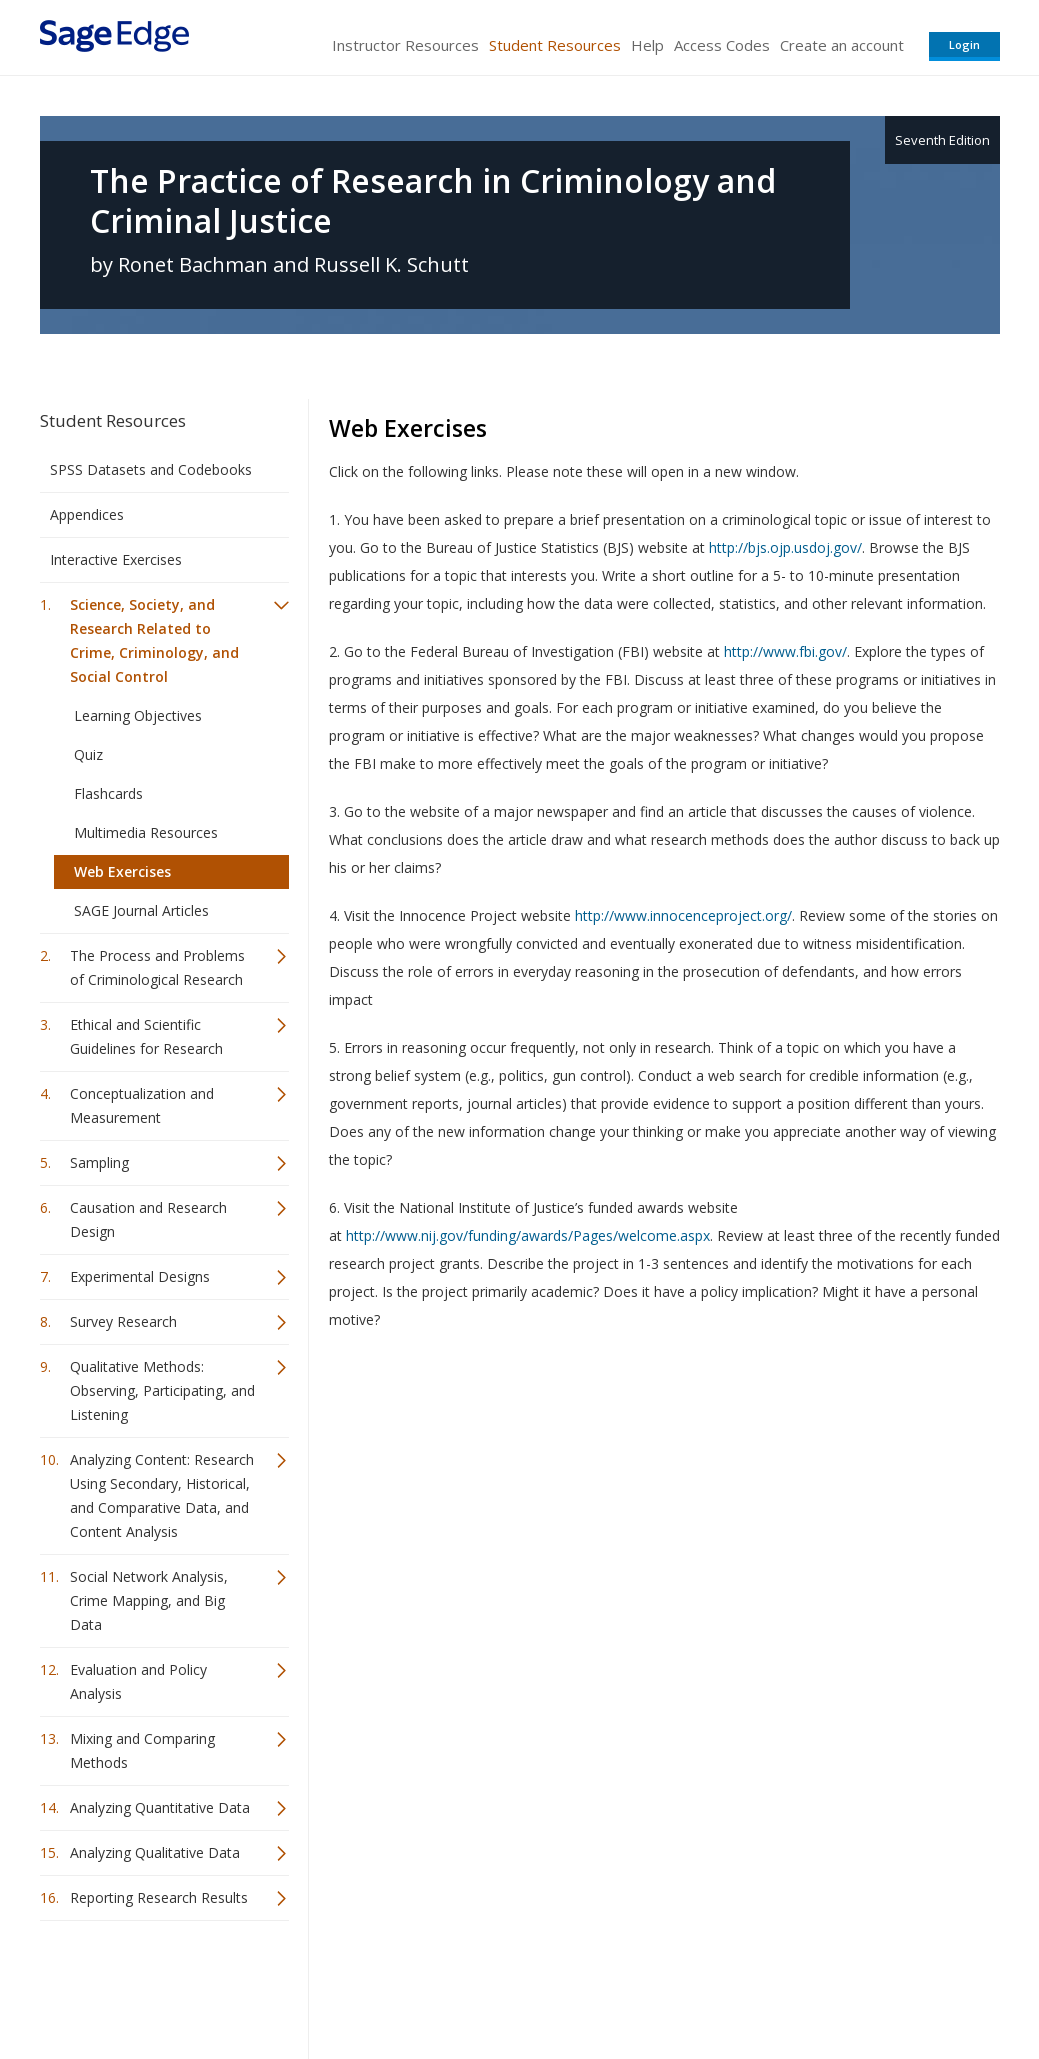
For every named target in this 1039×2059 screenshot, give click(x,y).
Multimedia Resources (146, 832)
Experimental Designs (140, 1276)
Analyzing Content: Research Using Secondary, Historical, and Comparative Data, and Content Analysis (162, 1495)
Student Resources (555, 45)
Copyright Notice (756, 1984)
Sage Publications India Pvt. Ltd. (330, 1984)
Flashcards (108, 793)
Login (964, 44)
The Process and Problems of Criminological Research (157, 967)
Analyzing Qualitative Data (155, 1852)
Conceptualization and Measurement (142, 1105)
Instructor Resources (405, 45)
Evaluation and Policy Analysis (138, 1681)
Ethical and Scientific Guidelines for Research (146, 1036)
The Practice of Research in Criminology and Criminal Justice (433, 201)
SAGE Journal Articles (141, 910)
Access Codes (722, 45)
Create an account (842, 45)
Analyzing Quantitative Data (160, 1807)
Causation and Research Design (148, 1219)
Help (647, 45)
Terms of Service (634, 1984)
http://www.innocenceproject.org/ (683, 915)
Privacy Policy (868, 1984)
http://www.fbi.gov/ (785, 651)
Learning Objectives (138, 715)
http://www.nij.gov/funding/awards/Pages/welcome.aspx (528, 1235)
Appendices (87, 514)
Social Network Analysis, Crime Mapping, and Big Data (149, 1600)
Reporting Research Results (159, 1897)
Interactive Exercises (116, 559)
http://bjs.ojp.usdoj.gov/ (785, 547)
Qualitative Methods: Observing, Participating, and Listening (162, 1390)
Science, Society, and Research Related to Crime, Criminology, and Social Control (154, 640)
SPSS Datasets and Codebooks (151, 469)
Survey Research (123, 1321)
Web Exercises (122, 871)
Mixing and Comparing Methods (142, 1750)
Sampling (99, 1162)
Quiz (88, 754)
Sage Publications (154, 1984)
